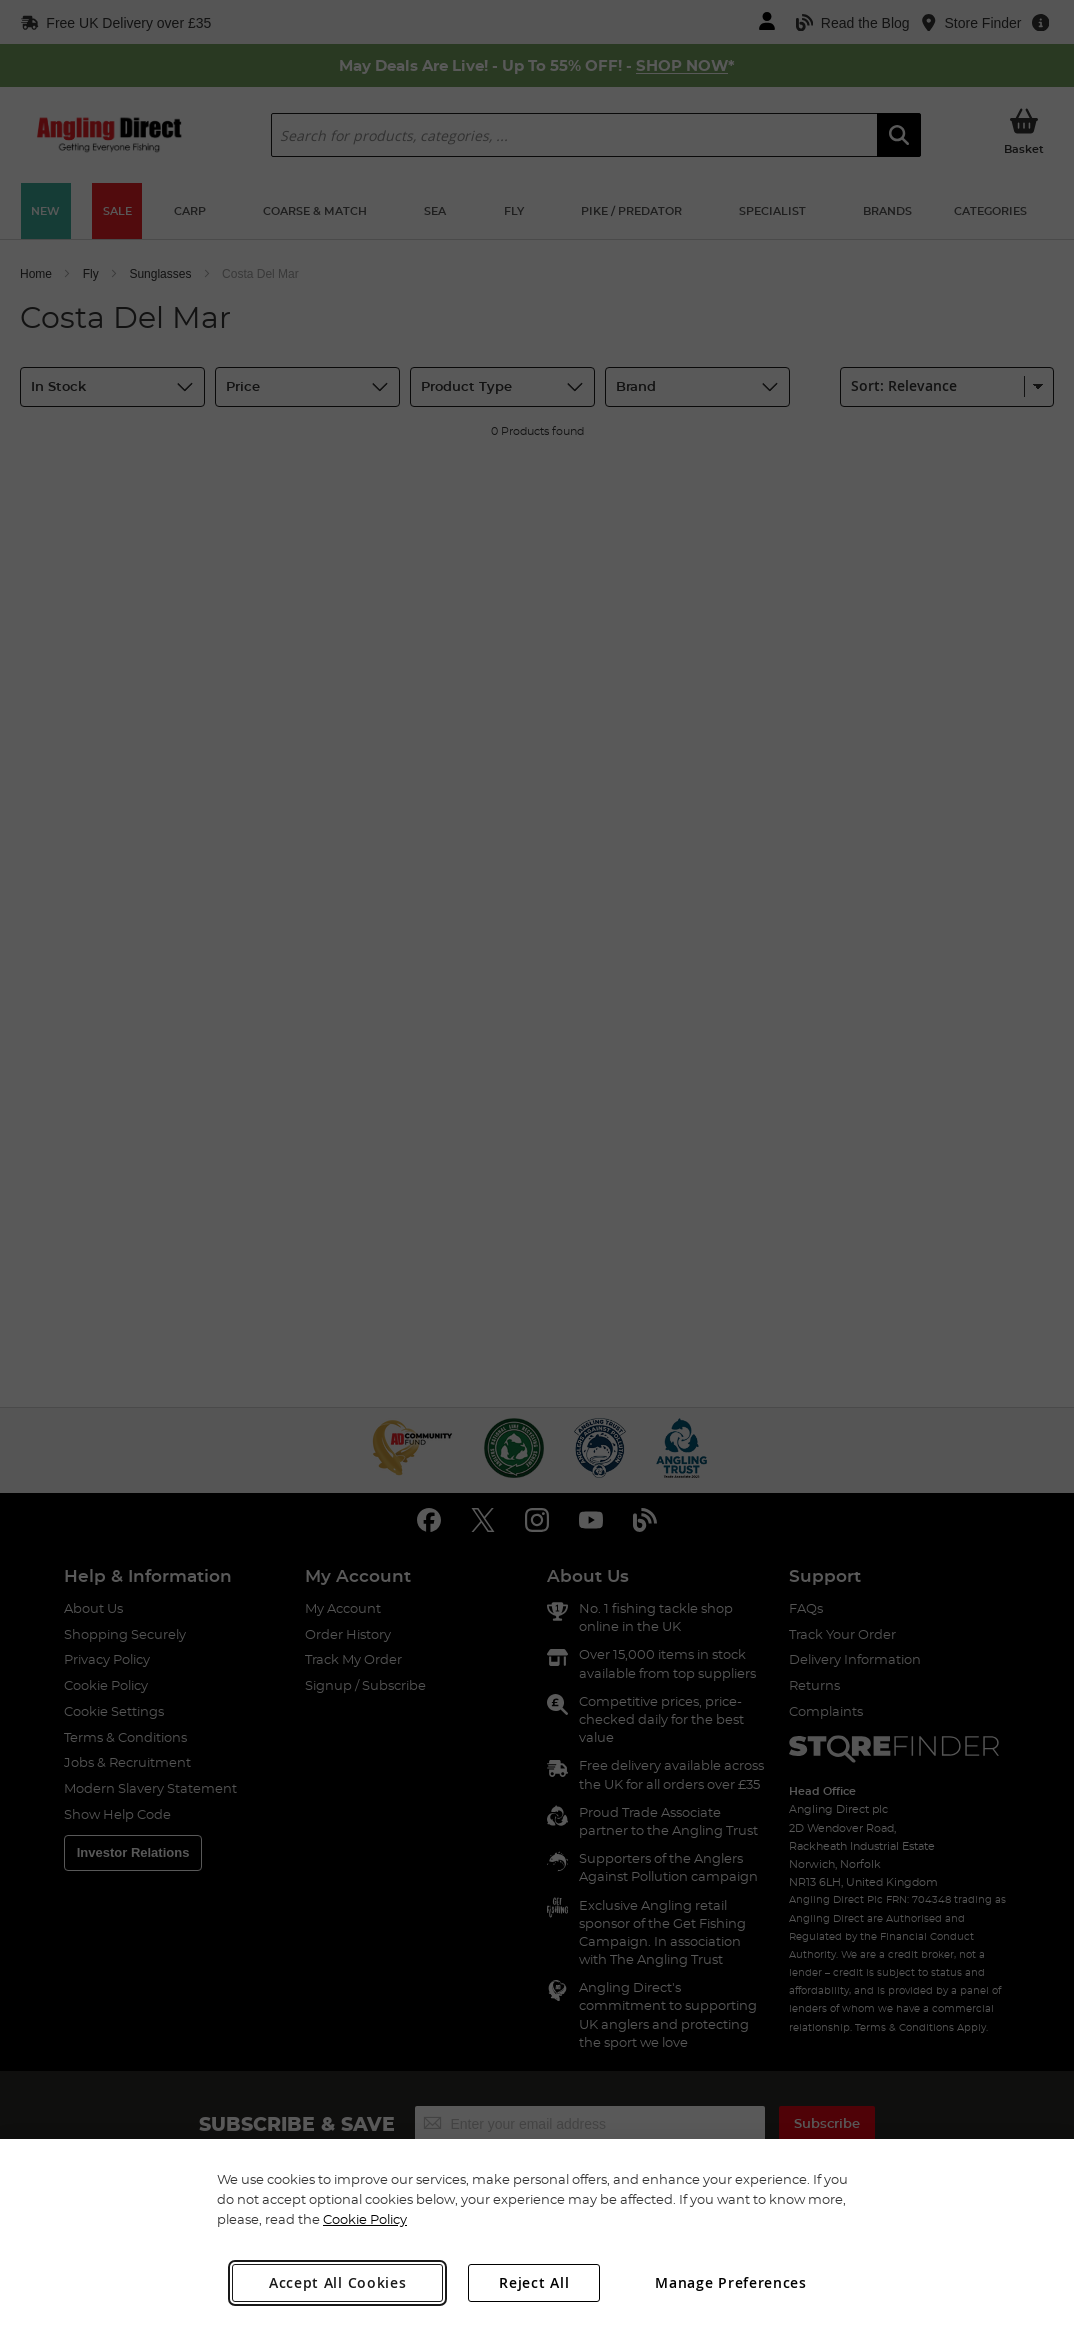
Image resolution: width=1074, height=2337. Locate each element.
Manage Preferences (731, 2282)
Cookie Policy (365, 2219)
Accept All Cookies (338, 2282)
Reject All (534, 2282)
